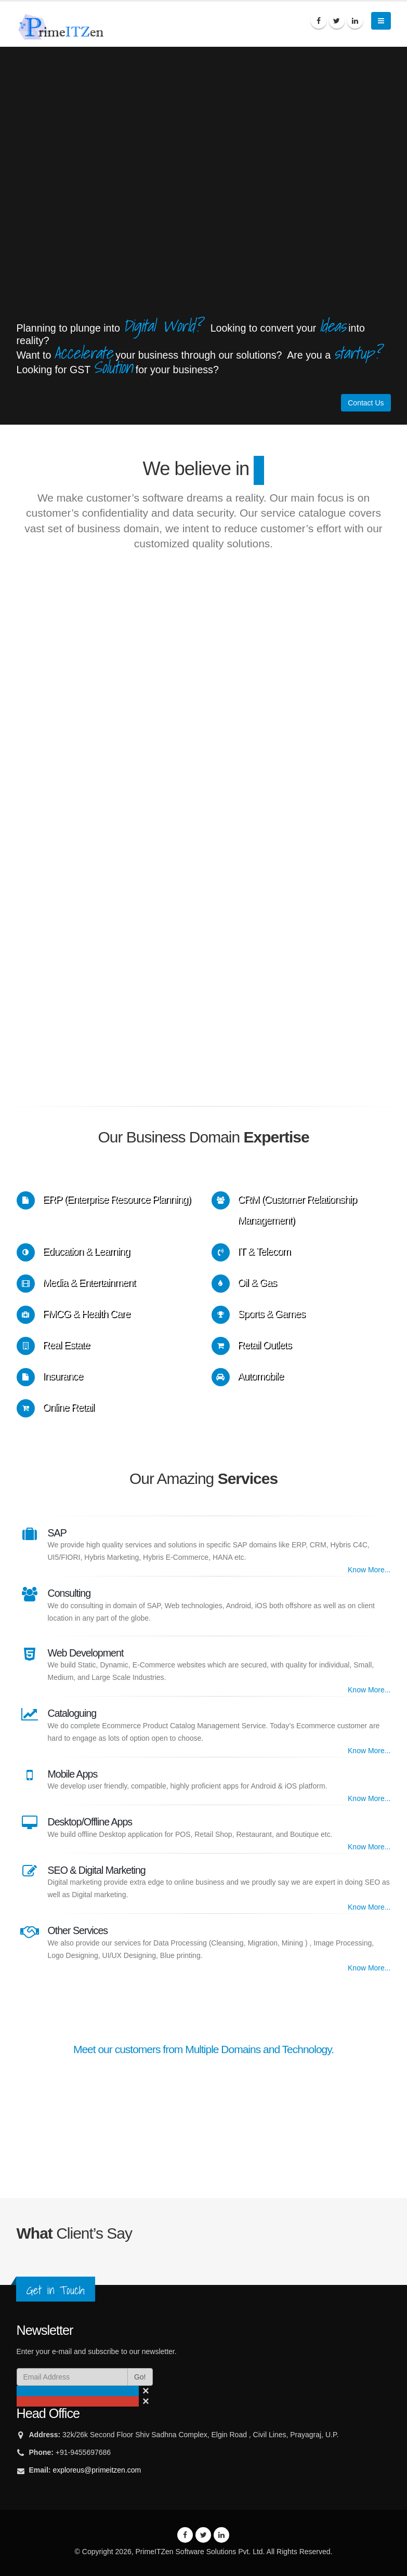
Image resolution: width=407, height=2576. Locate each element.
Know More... (369, 1570)
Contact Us (366, 403)
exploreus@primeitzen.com (96, 2470)
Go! (140, 2377)
